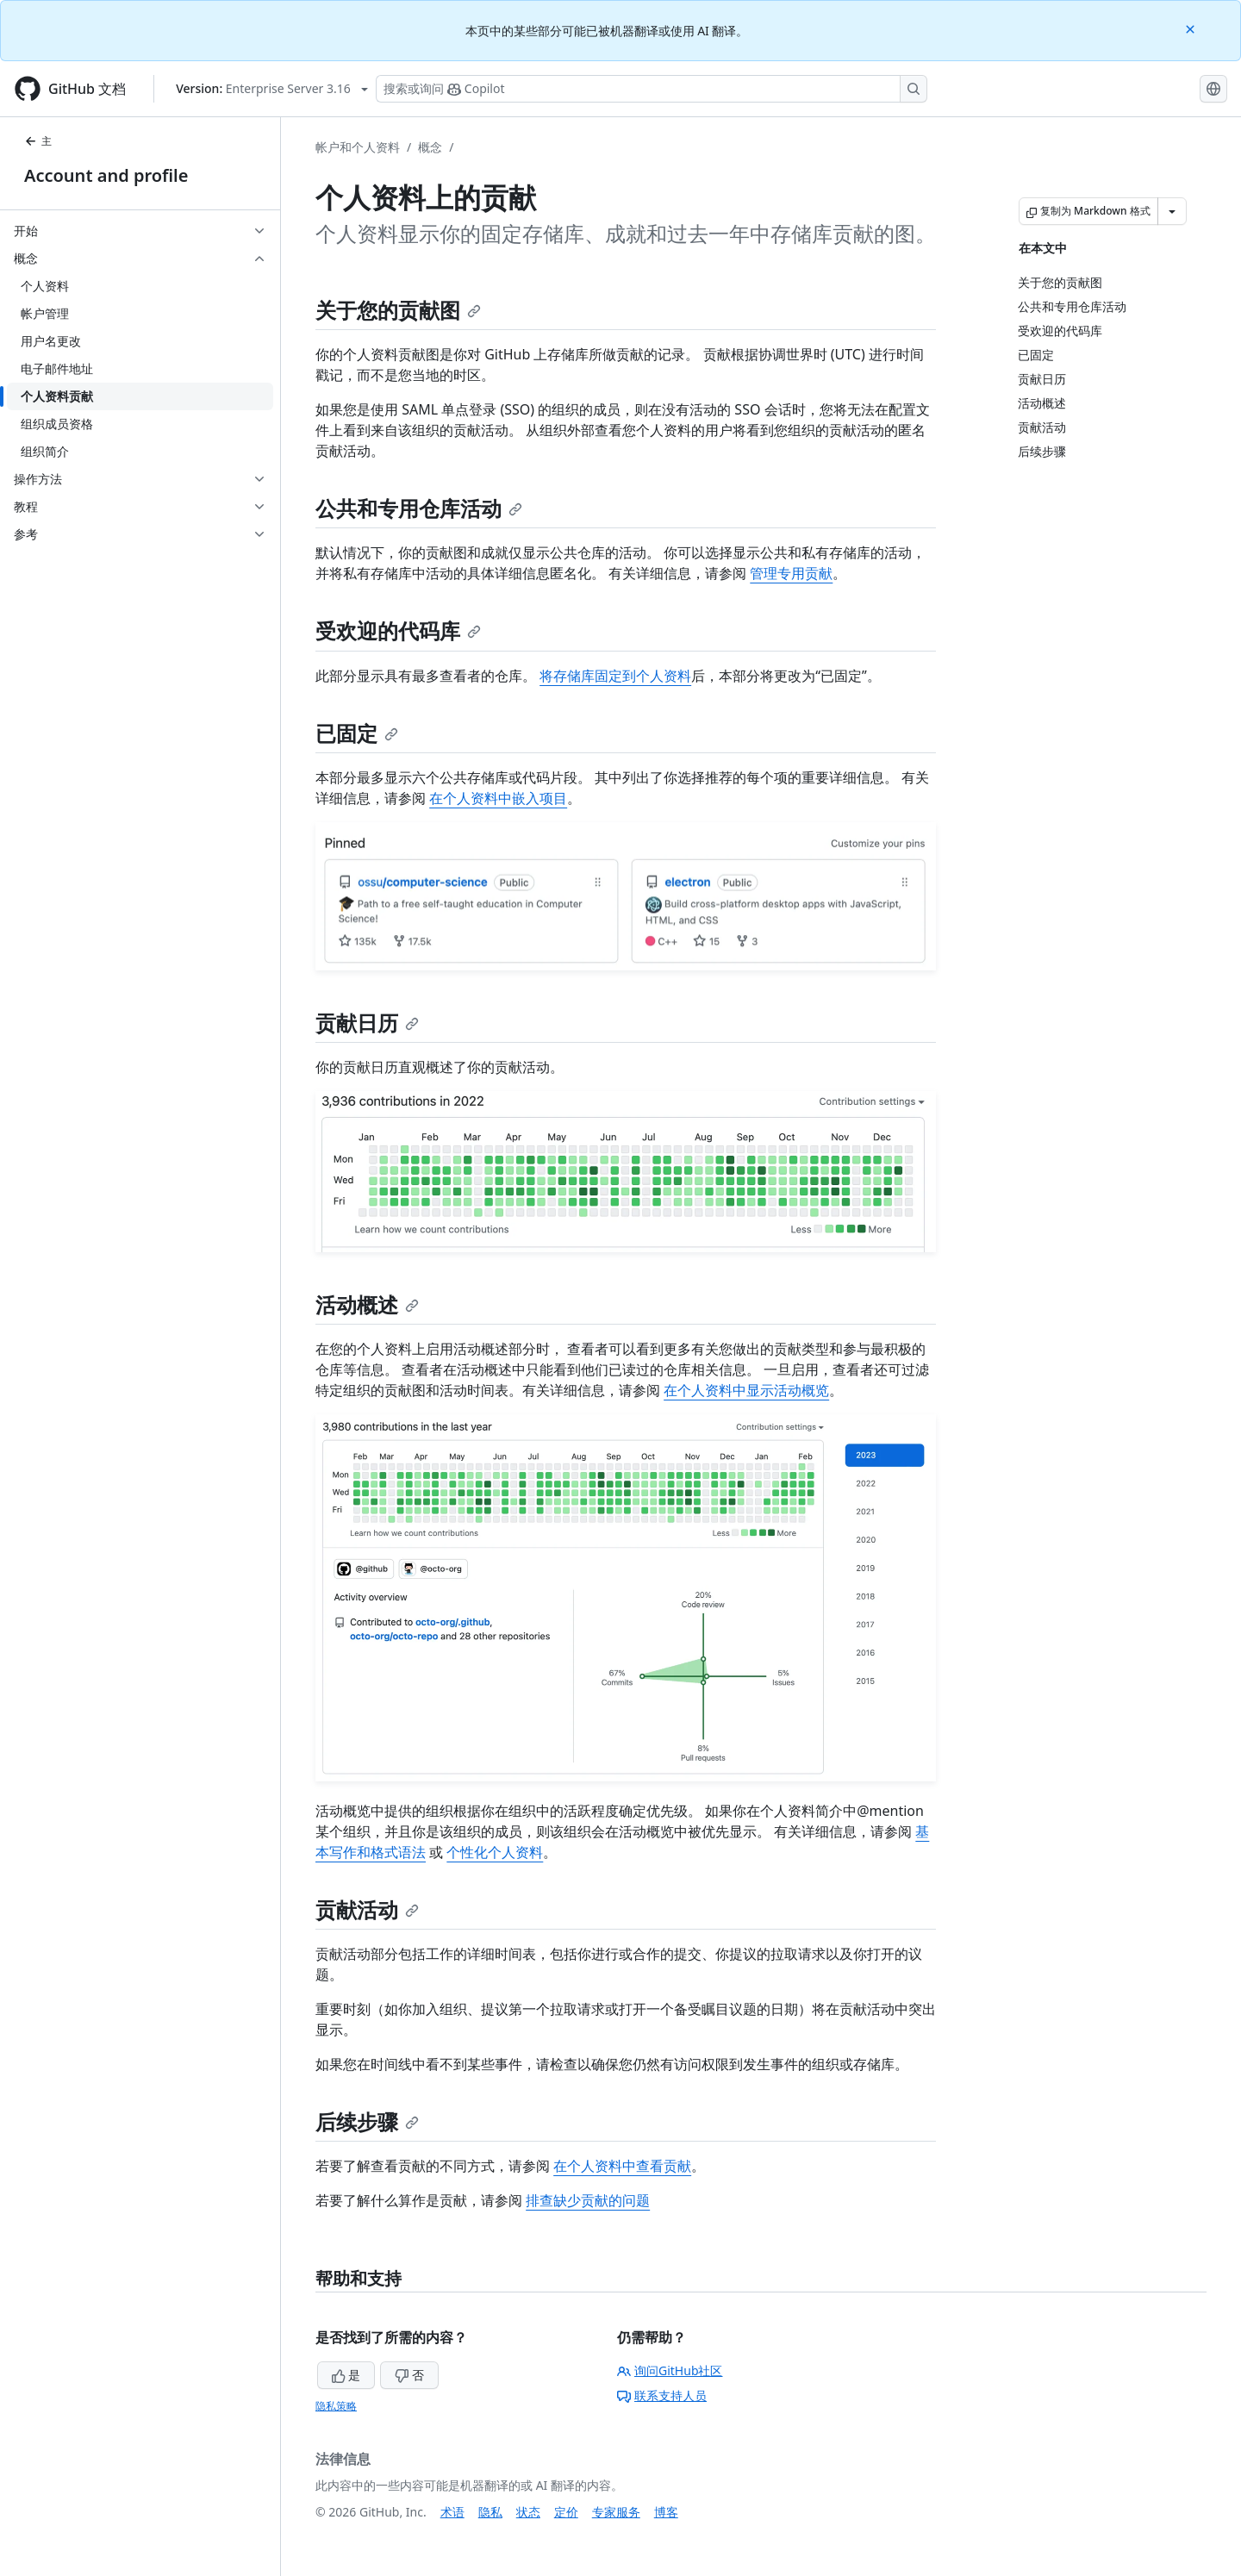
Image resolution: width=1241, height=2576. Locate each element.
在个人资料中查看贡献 (622, 2165)
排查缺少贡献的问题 (588, 2200)
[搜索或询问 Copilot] (651, 89)
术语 (452, 2512)
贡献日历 (367, 1022)
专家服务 (616, 2512)
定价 (566, 2512)
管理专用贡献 (791, 573)
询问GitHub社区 (670, 2370)
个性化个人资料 (494, 1852)
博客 (666, 2512)
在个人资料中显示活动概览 (746, 1390)
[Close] (1192, 28)
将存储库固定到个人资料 (615, 675)
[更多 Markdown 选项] (1172, 211)
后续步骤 (367, 2121)
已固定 (356, 733)
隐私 (490, 2512)
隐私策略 (336, 2405)
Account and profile (106, 175)
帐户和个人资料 (357, 147)
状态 (528, 2512)
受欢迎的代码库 (398, 630)
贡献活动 (367, 1909)
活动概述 (367, 1304)
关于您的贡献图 (398, 310)
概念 (430, 147)
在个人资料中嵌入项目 (498, 798)
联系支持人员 (662, 2395)
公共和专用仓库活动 (418, 508)
